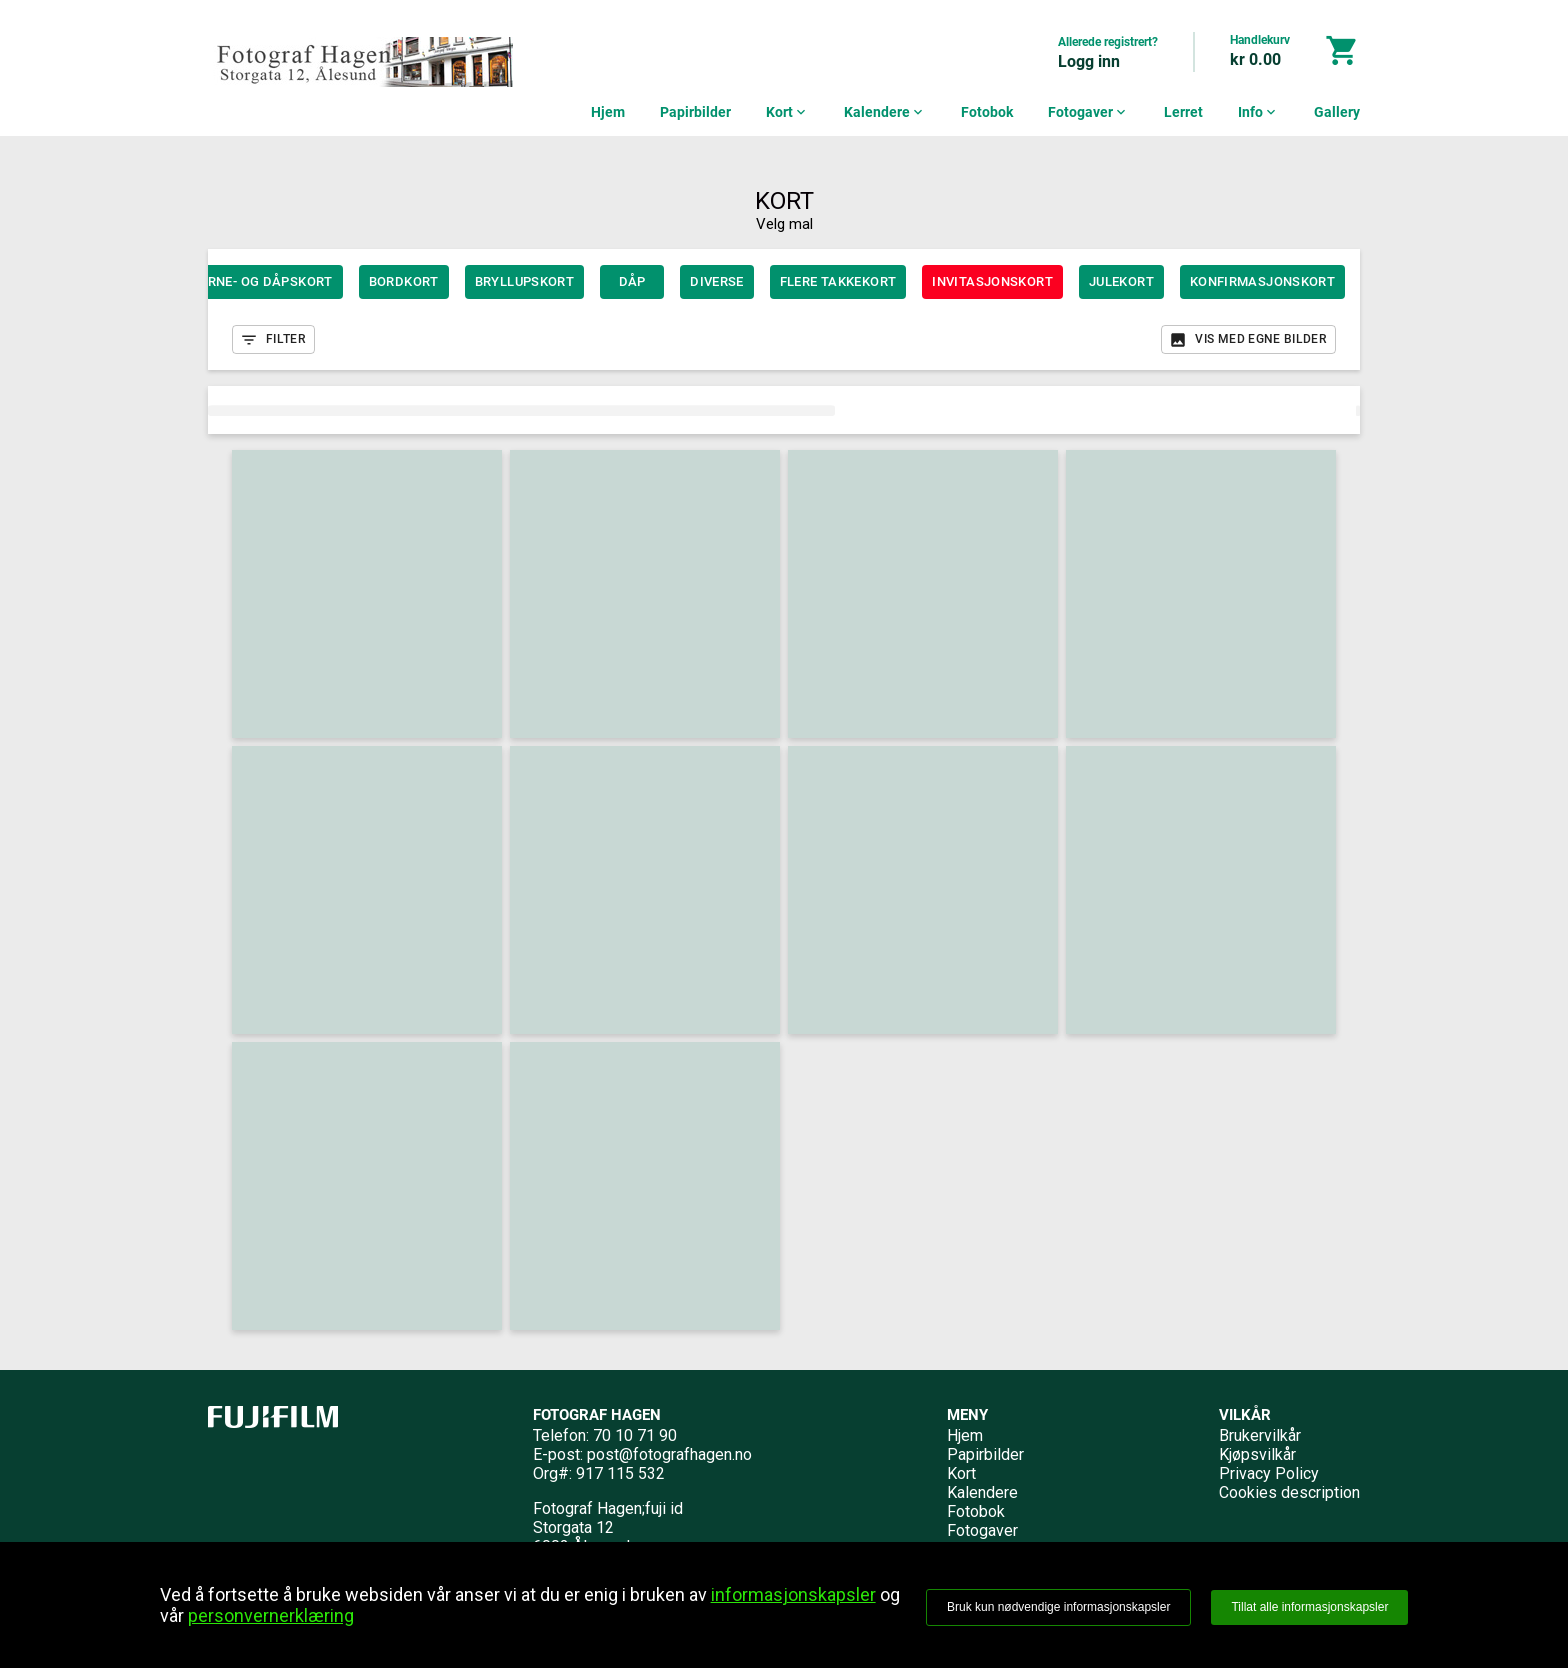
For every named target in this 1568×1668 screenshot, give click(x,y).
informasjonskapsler (793, 1594)
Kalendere (885, 112)
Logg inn (1089, 61)
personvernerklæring (271, 1615)
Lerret (1183, 112)
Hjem (608, 112)
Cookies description (1289, 1492)
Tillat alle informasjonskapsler (1309, 1607)
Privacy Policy (1269, 1473)
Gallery (1337, 112)
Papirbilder (695, 112)
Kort (787, 112)
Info (1258, 112)
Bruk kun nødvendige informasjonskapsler (1058, 1607)
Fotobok (987, 112)
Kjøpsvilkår (1257, 1454)
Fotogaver (1088, 112)
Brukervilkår (1260, 1435)
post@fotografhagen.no (669, 1454)
